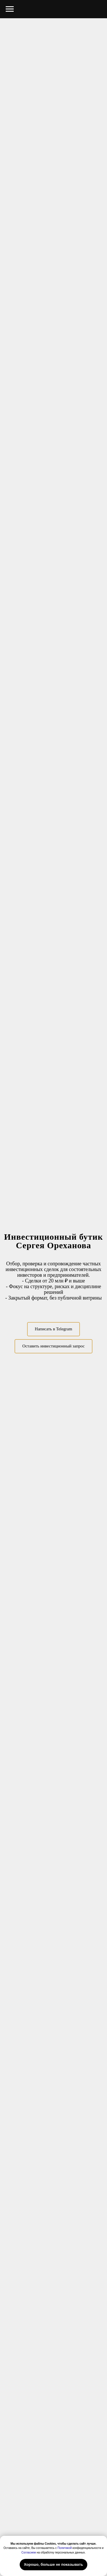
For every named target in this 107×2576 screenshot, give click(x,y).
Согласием (28, 2552)
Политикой (64, 2547)
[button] (53, 1346)
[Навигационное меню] (10, 9)
